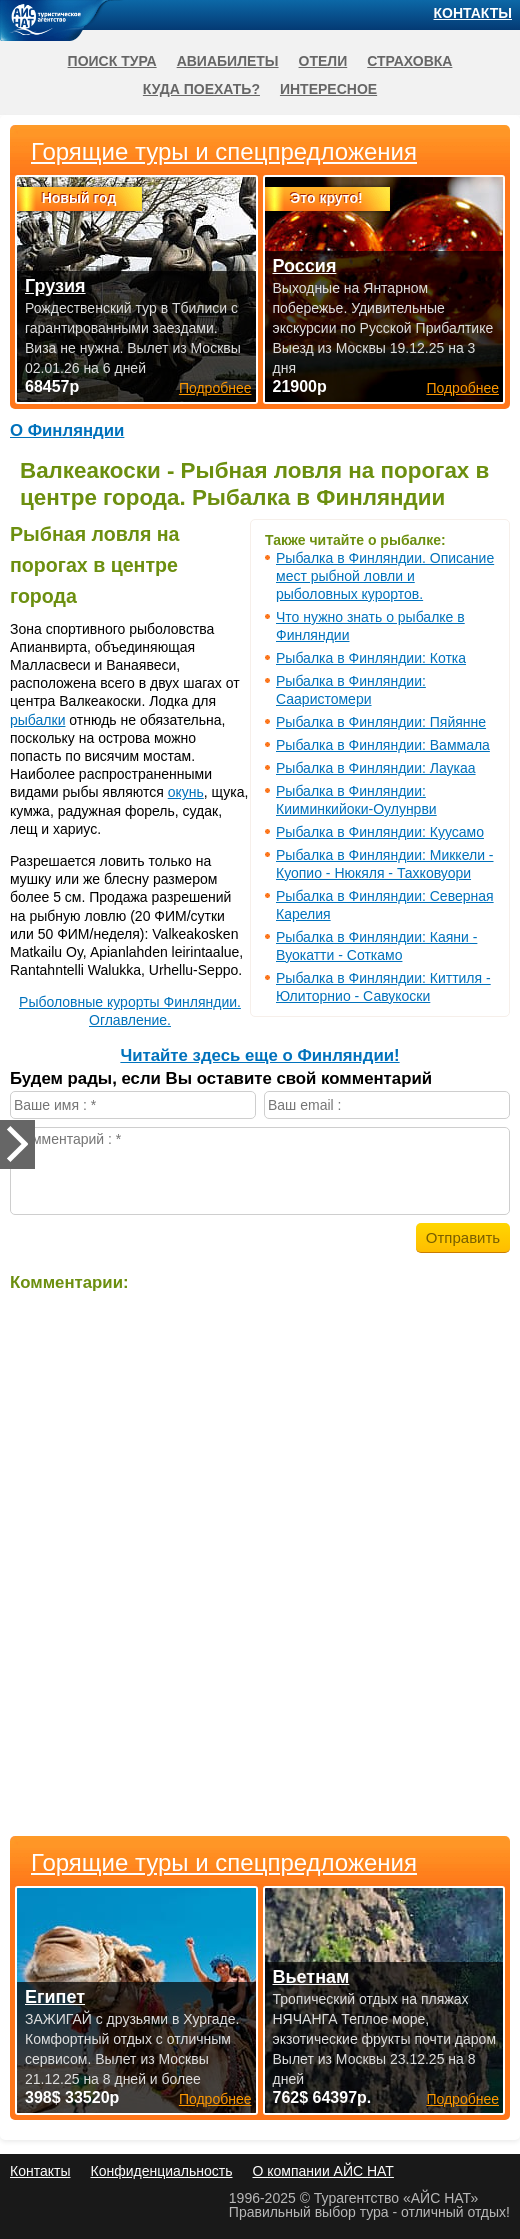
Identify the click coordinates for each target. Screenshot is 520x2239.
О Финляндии (67, 430)
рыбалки (37, 720)
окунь (186, 792)
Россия (305, 266)
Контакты (473, 13)
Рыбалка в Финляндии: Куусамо (380, 832)
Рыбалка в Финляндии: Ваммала (383, 745)
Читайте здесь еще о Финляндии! (259, 1055)
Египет (55, 1997)
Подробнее (215, 2099)
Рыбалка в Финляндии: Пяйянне (381, 722)
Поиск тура (112, 61)
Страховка (409, 61)
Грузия (55, 286)
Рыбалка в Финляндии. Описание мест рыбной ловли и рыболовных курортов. (385, 576)
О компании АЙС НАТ (323, 2171)
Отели (323, 61)
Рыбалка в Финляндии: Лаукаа (376, 768)
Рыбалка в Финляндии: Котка (371, 658)
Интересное (328, 89)
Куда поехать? (201, 89)
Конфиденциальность (161, 2171)
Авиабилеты (228, 61)
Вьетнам (311, 1977)
